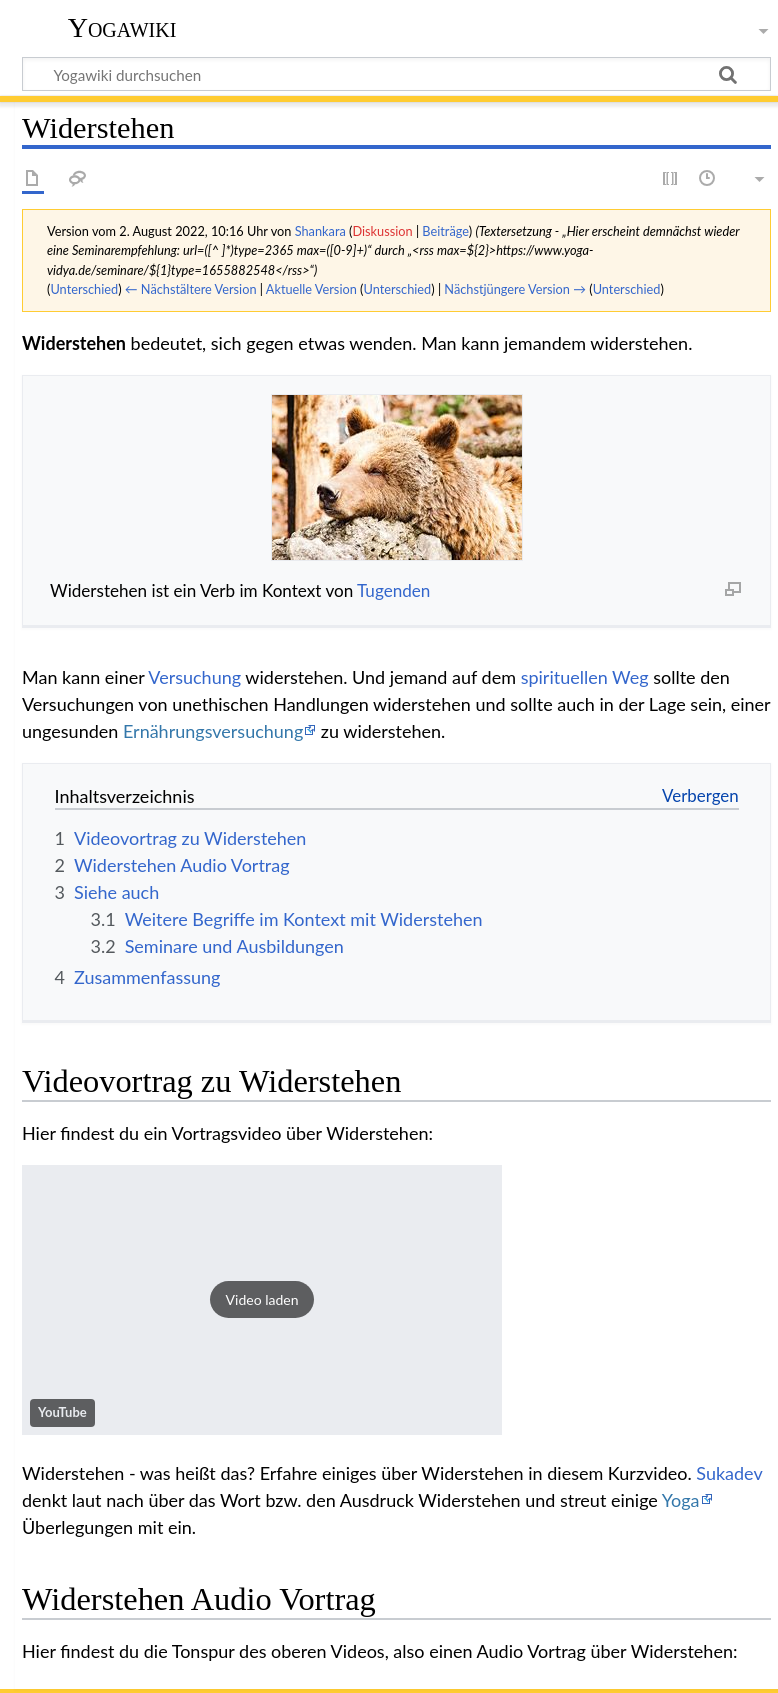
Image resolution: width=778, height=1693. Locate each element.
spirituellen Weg (585, 677)
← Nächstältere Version (191, 289)
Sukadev (729, 1473)
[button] (262, 1300)
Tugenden (393, 590)
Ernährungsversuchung (213, 731)
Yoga (681, 1500)
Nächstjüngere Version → (515, 289)
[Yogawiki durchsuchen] (396, 74)
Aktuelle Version (311, 289)
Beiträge (445, 231)
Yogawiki (122, 27)
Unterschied (84, 289)
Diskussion (382, 231)
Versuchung (194, 677)
